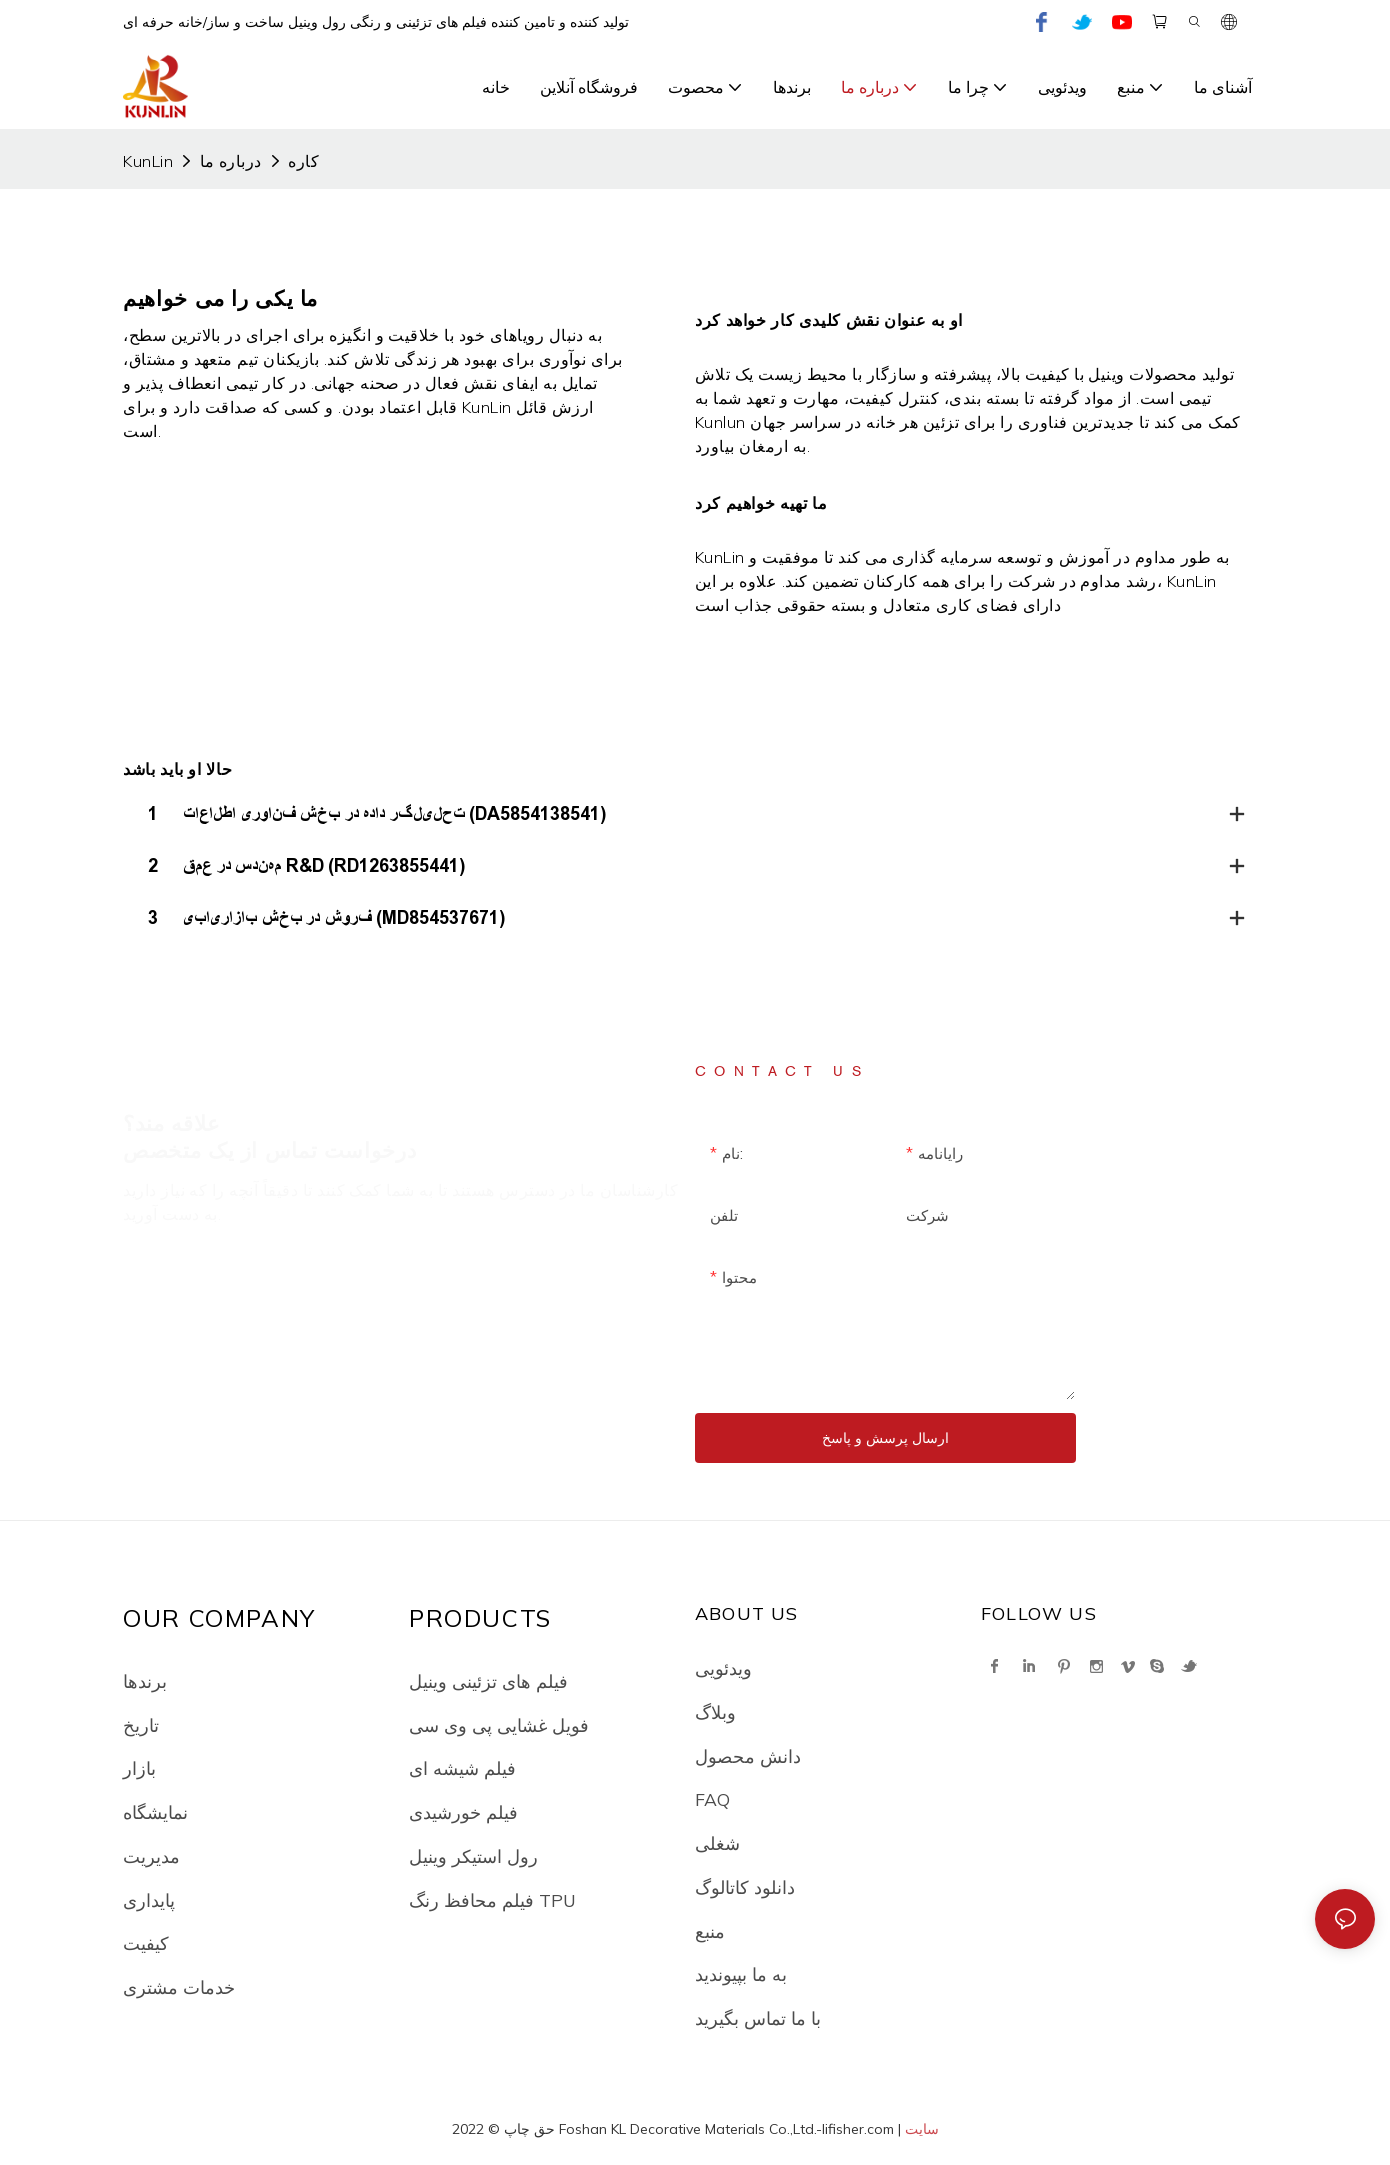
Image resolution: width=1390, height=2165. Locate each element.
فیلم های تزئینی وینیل (488, 1681)
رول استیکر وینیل (473, 1856)
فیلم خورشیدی (463, 1812)
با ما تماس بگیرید (758, 2018)
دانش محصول (748, 1756)
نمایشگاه (155, 1812)
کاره (303, 161)
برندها (145, 1681)
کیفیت (146, 1943)
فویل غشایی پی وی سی (499, 1725)
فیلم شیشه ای (462, 1768)
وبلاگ (715, 1712)
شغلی (717, 1843)
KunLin (148, 161)
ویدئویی (723, 1668)
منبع (710, 1931)
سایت (922, 2129)
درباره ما (231, 161)
